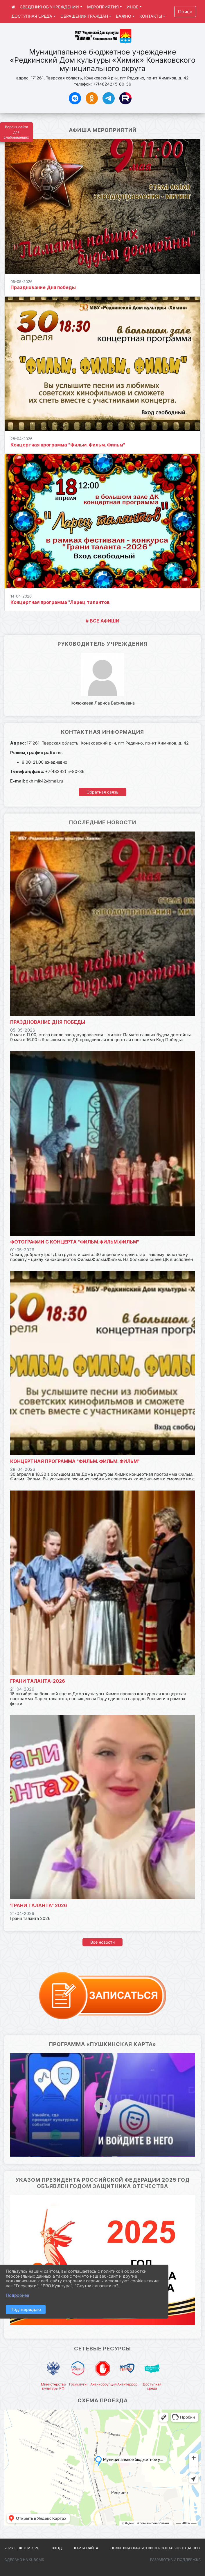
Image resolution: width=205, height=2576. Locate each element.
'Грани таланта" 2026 (38, 1905)
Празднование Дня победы (43, 287)
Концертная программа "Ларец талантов (60, 602)
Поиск (185, 11)
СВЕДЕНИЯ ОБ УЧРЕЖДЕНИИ (49, 6)
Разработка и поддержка (175, 2559)
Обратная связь (102, 791)
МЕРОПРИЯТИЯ (103, 6)
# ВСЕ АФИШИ (102, 621)
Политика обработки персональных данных (155, 2548)
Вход (57, 2548)
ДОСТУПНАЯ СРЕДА (31, 16)
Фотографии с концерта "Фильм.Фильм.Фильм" (74, 1242)
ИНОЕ (132, 6)
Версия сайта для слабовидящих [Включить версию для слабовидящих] (16, 132)
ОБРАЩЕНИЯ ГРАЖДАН (84, 16)
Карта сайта (86, 2548)
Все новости (102, 1942)
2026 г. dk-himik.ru (21, 2548)
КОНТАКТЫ (150, 16)
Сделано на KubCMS (24, 2559)
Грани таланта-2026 (37, 1681)
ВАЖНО (123, 16)
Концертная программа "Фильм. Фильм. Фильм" (67, 445)
